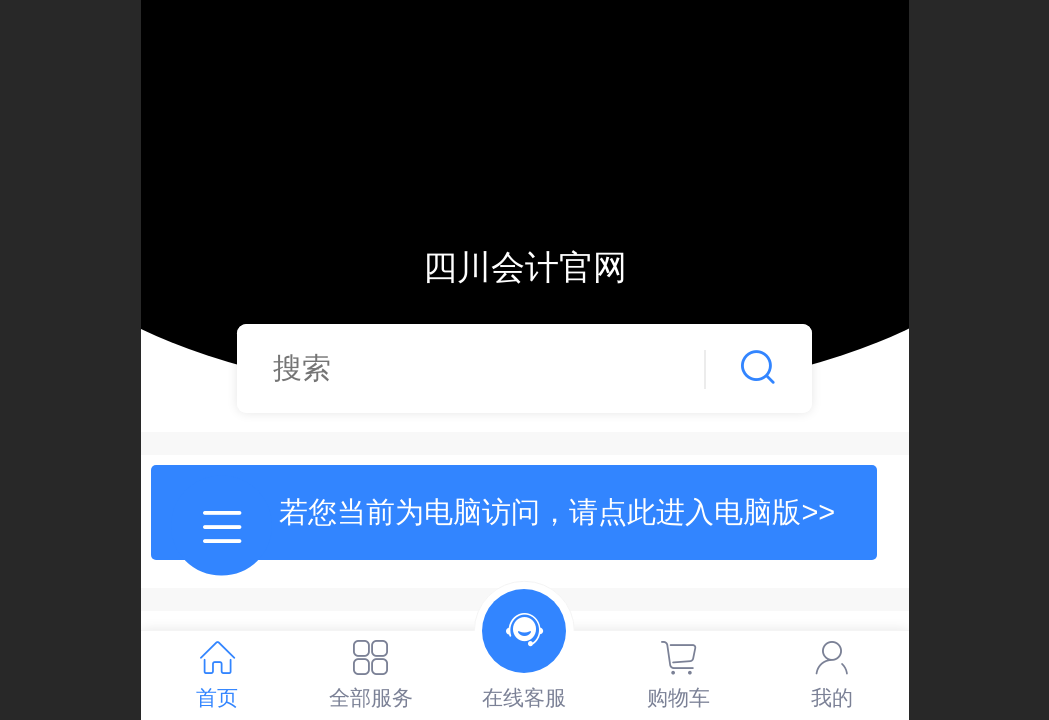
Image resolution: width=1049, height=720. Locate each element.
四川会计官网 (525, 267)
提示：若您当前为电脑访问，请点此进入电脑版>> (513, 512)
